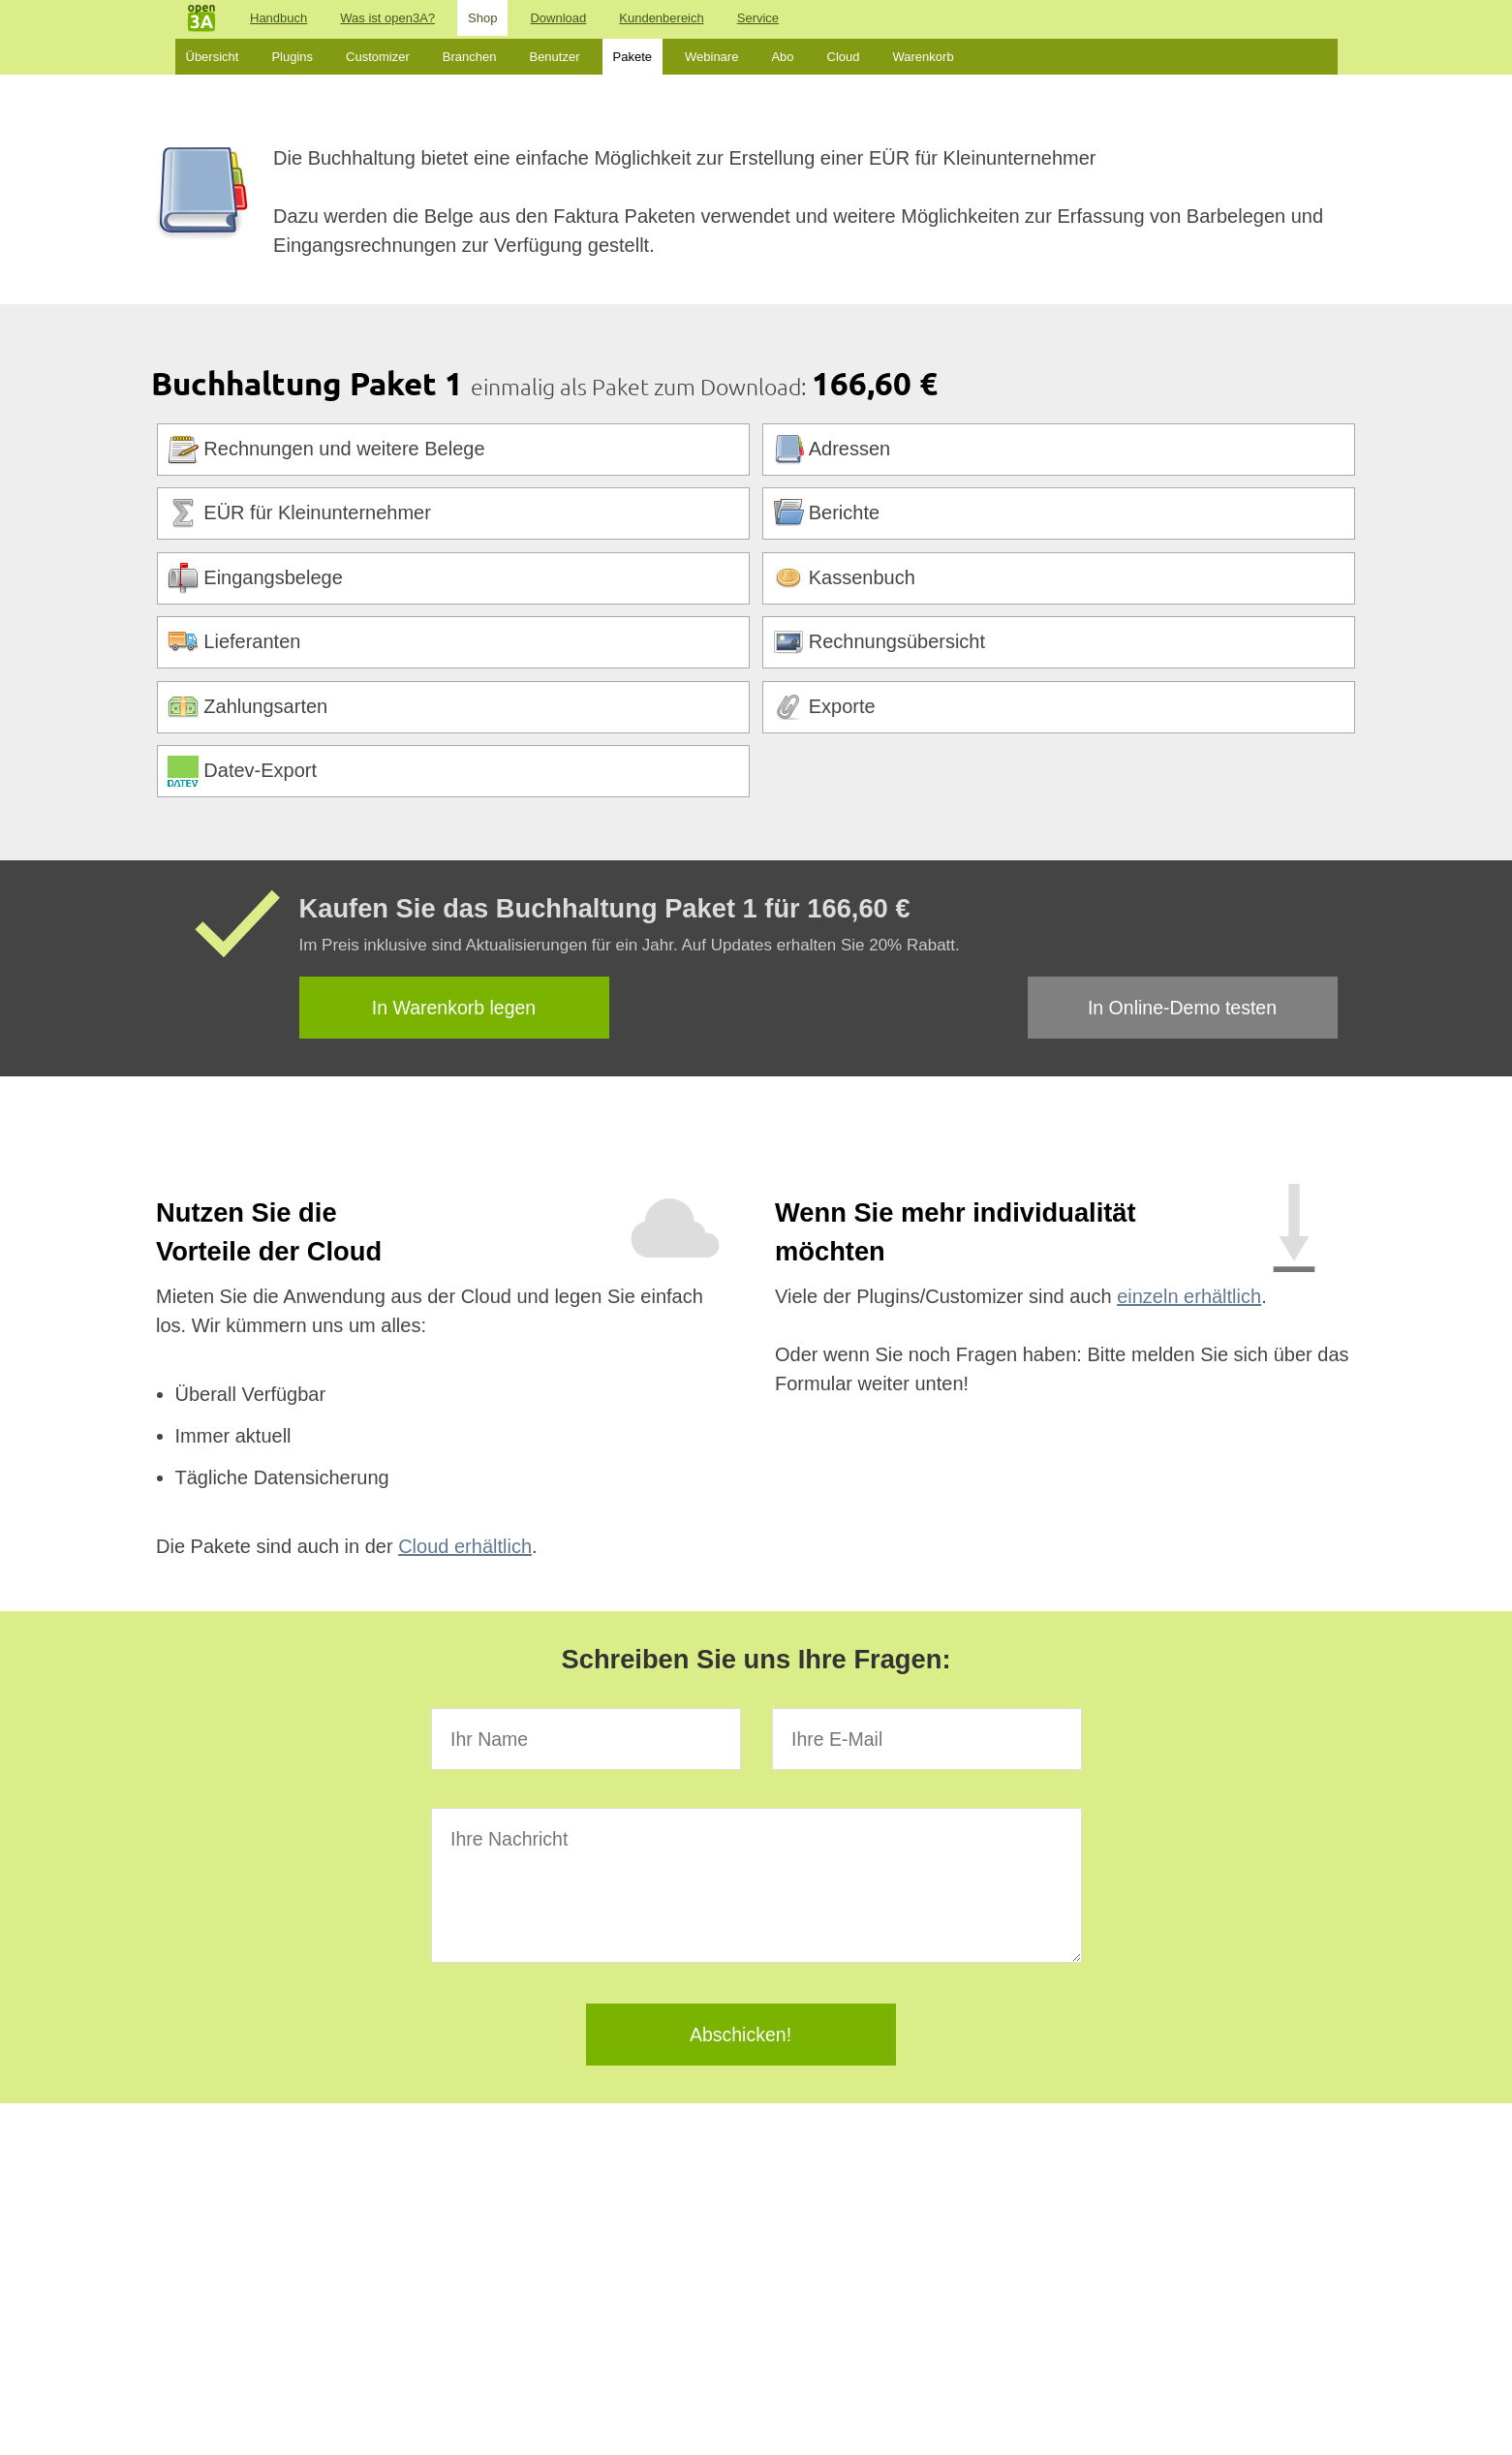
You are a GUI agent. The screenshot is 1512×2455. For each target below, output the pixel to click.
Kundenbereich (661, 18)
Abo (782, 56)
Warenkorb (923, 56)
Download (558, 18)
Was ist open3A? (387, 18)
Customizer (378, 56)
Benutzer (554, 56)
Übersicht (212, 56)
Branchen (470, 56)
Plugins (292, 56)
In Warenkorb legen (454, 1007)
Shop (482, 18)
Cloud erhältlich (465, 1546)
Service (758, 18)
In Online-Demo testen (1182, 1007)
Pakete (632, 56)
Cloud (843, 56)
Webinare (711, 56)
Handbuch (278, 18)
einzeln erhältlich (1189, 1296)
